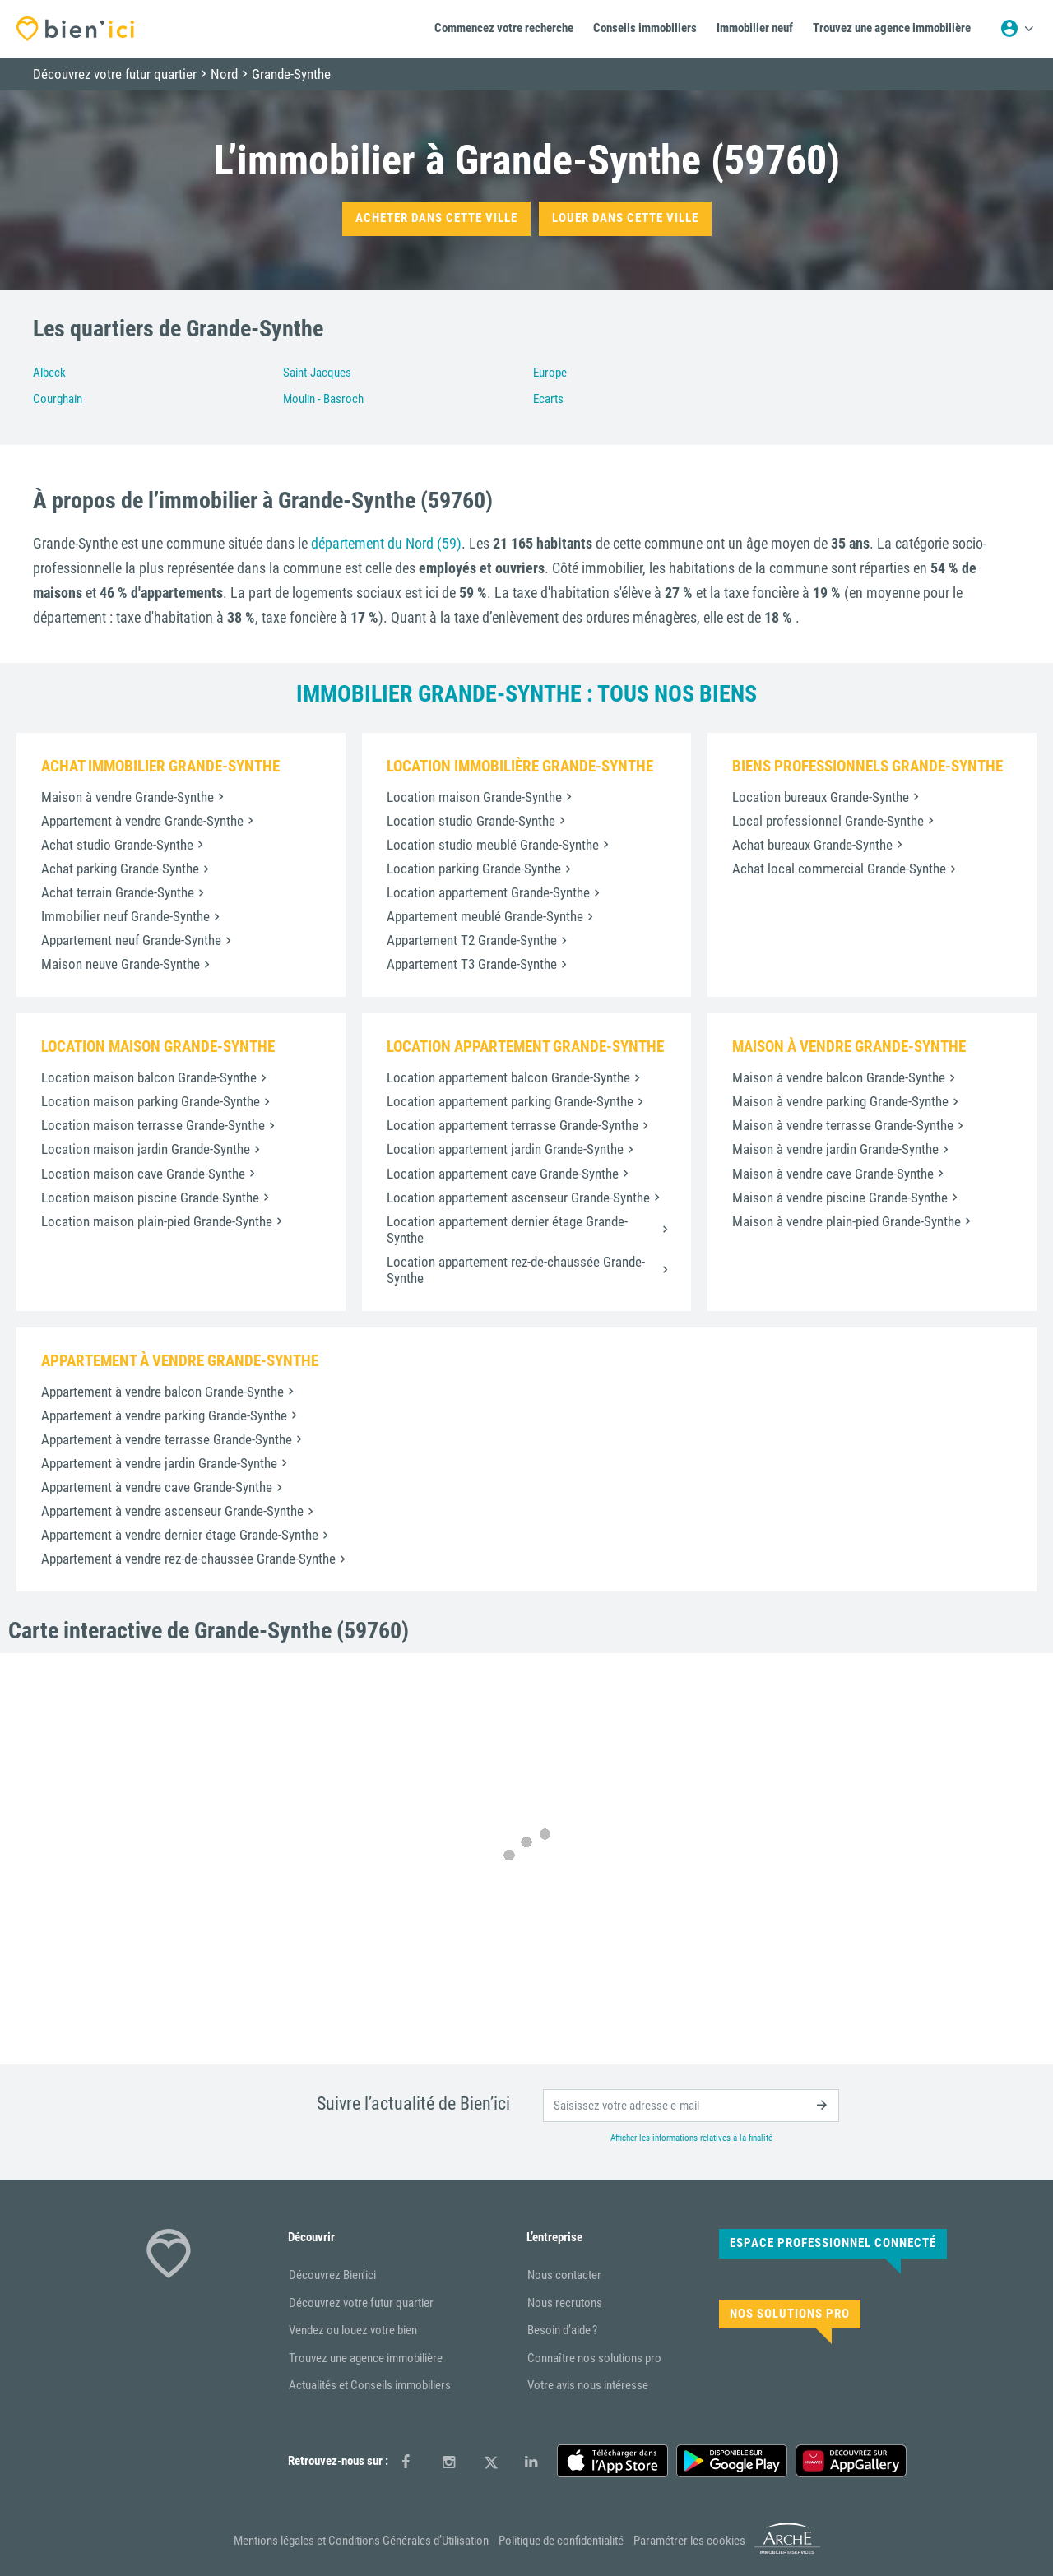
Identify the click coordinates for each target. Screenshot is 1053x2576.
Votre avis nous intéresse (587, 2385)
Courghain (57, 398)
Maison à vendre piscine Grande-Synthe (840, 1197)
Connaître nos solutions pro (594, 2358)
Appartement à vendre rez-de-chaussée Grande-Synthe (188, 1558)
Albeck (49, 372)
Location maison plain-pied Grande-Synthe (156, 1221)
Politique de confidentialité (561, 2540)
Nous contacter (564, 2275)
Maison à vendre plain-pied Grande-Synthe (846, 1221)
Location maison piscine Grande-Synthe (150, 1197)
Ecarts (548, 398)
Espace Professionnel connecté (833, 2242)
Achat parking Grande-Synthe (120, 868)
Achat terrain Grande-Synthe (117, 892)
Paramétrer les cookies (689, 2540)
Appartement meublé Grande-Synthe (485, 916)
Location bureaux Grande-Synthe (820, 797)
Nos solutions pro (790, 2313)
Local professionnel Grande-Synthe (828, 821)
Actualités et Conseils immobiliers (370, 2385)
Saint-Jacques (317, 372)
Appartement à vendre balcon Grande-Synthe (162, 1391)
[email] (691, 2105)
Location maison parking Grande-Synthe (150, 1101)
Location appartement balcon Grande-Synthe (508, 1077)
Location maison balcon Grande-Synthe (149, 1077)
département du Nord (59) (386, 543)
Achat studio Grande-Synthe (117, 844)
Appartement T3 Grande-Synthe (472, 964)
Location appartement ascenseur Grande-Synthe (518, 1197)
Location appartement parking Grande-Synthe (510, 1101)
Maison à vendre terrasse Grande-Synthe (842, 1125)
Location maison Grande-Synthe (474, 797)
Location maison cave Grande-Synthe (143, 1173)
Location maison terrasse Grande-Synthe (153, 1125)
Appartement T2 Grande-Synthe (472, 940)
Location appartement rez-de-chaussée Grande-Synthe (516, 1269)
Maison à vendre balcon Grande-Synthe (838, 1077)
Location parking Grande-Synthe (474, 868)
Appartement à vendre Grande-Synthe (142, 821)
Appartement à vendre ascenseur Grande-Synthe (172, 1511)
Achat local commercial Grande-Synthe (839, 868)
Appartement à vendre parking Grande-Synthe (164, 1415)
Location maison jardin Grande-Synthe (145, 1149)
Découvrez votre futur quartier (361, 2303)
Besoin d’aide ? (562, 2330)
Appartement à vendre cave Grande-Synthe (156, 1487)
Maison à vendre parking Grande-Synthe (840, 1101)
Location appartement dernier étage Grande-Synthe (507, 1229)
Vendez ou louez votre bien (353, 2330)
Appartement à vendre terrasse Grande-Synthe (166, 1439)
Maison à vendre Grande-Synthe (127, 797)
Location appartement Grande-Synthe (488, 892)
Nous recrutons (564, 2303)
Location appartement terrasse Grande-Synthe (512, 1125)
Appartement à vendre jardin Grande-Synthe (159, 1463)
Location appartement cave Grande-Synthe (503, 1173)
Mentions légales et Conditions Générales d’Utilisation (361, 2540)
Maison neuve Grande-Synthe (120, 964)
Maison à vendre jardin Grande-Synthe (835, 1149)
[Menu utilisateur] (1017, 29)
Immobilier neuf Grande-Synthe (125, 916)
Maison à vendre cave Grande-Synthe (833, 1173)
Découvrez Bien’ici (332, 2275)
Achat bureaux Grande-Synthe (812, 844)
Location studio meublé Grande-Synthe (493, 844)
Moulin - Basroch (323, 398)
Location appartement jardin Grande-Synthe (505, 1149)
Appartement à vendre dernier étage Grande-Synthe (179, 1535)
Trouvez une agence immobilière (366, 2358)
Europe (550, 372)
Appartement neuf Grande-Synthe (131, 940)
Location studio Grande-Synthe (471, 821)
